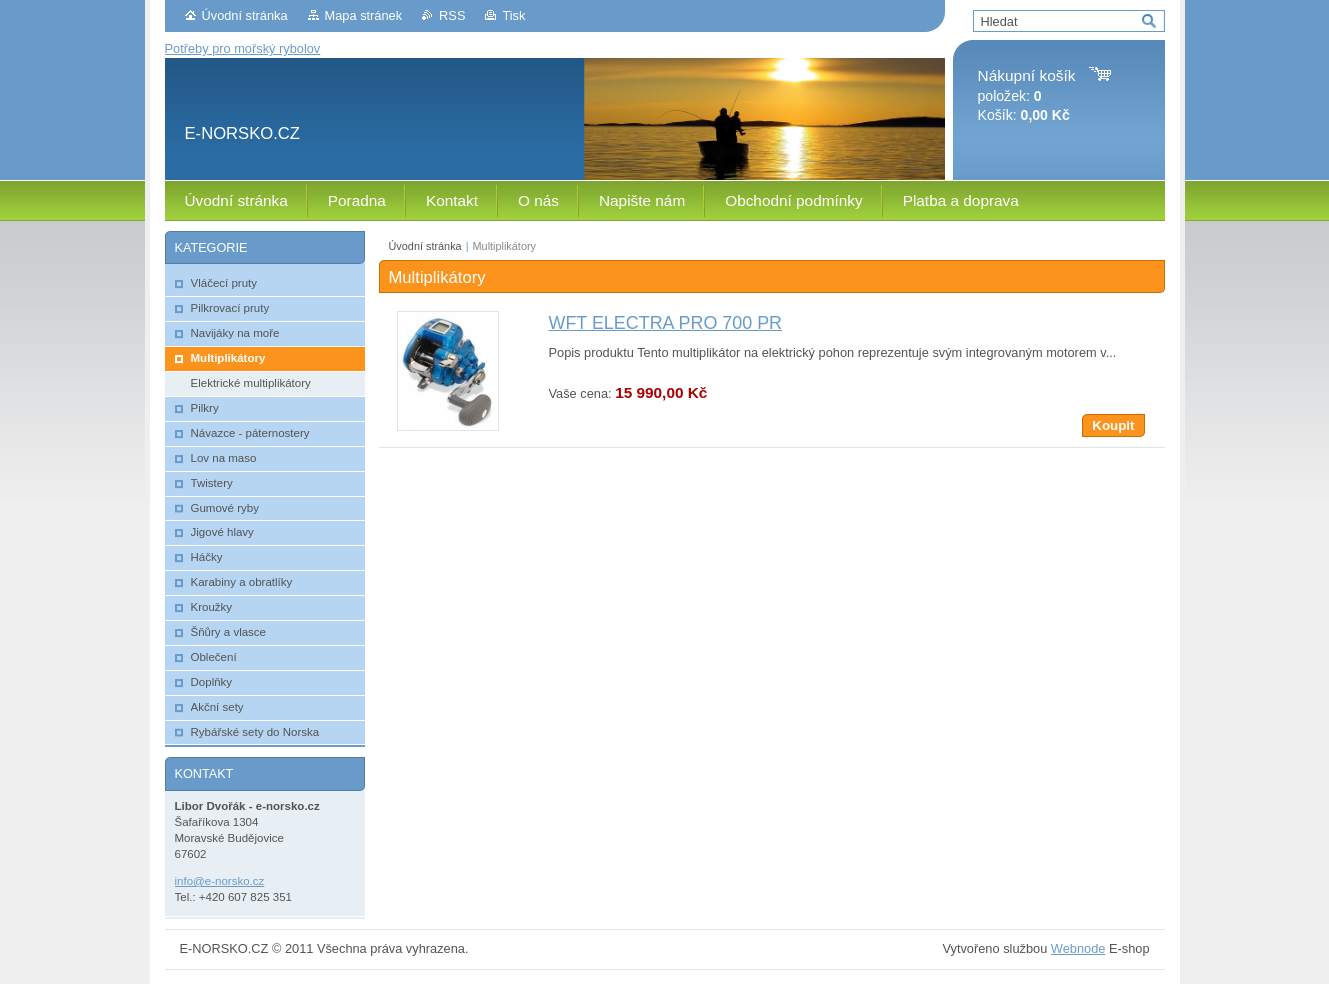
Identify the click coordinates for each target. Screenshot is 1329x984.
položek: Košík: (1027, 95)
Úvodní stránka (245, 15)
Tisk (513, 15)
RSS (452, 15)
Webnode (1078, 948)
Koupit (1113, 425)
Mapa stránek (364, 15)
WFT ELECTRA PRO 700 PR (666, 323)
